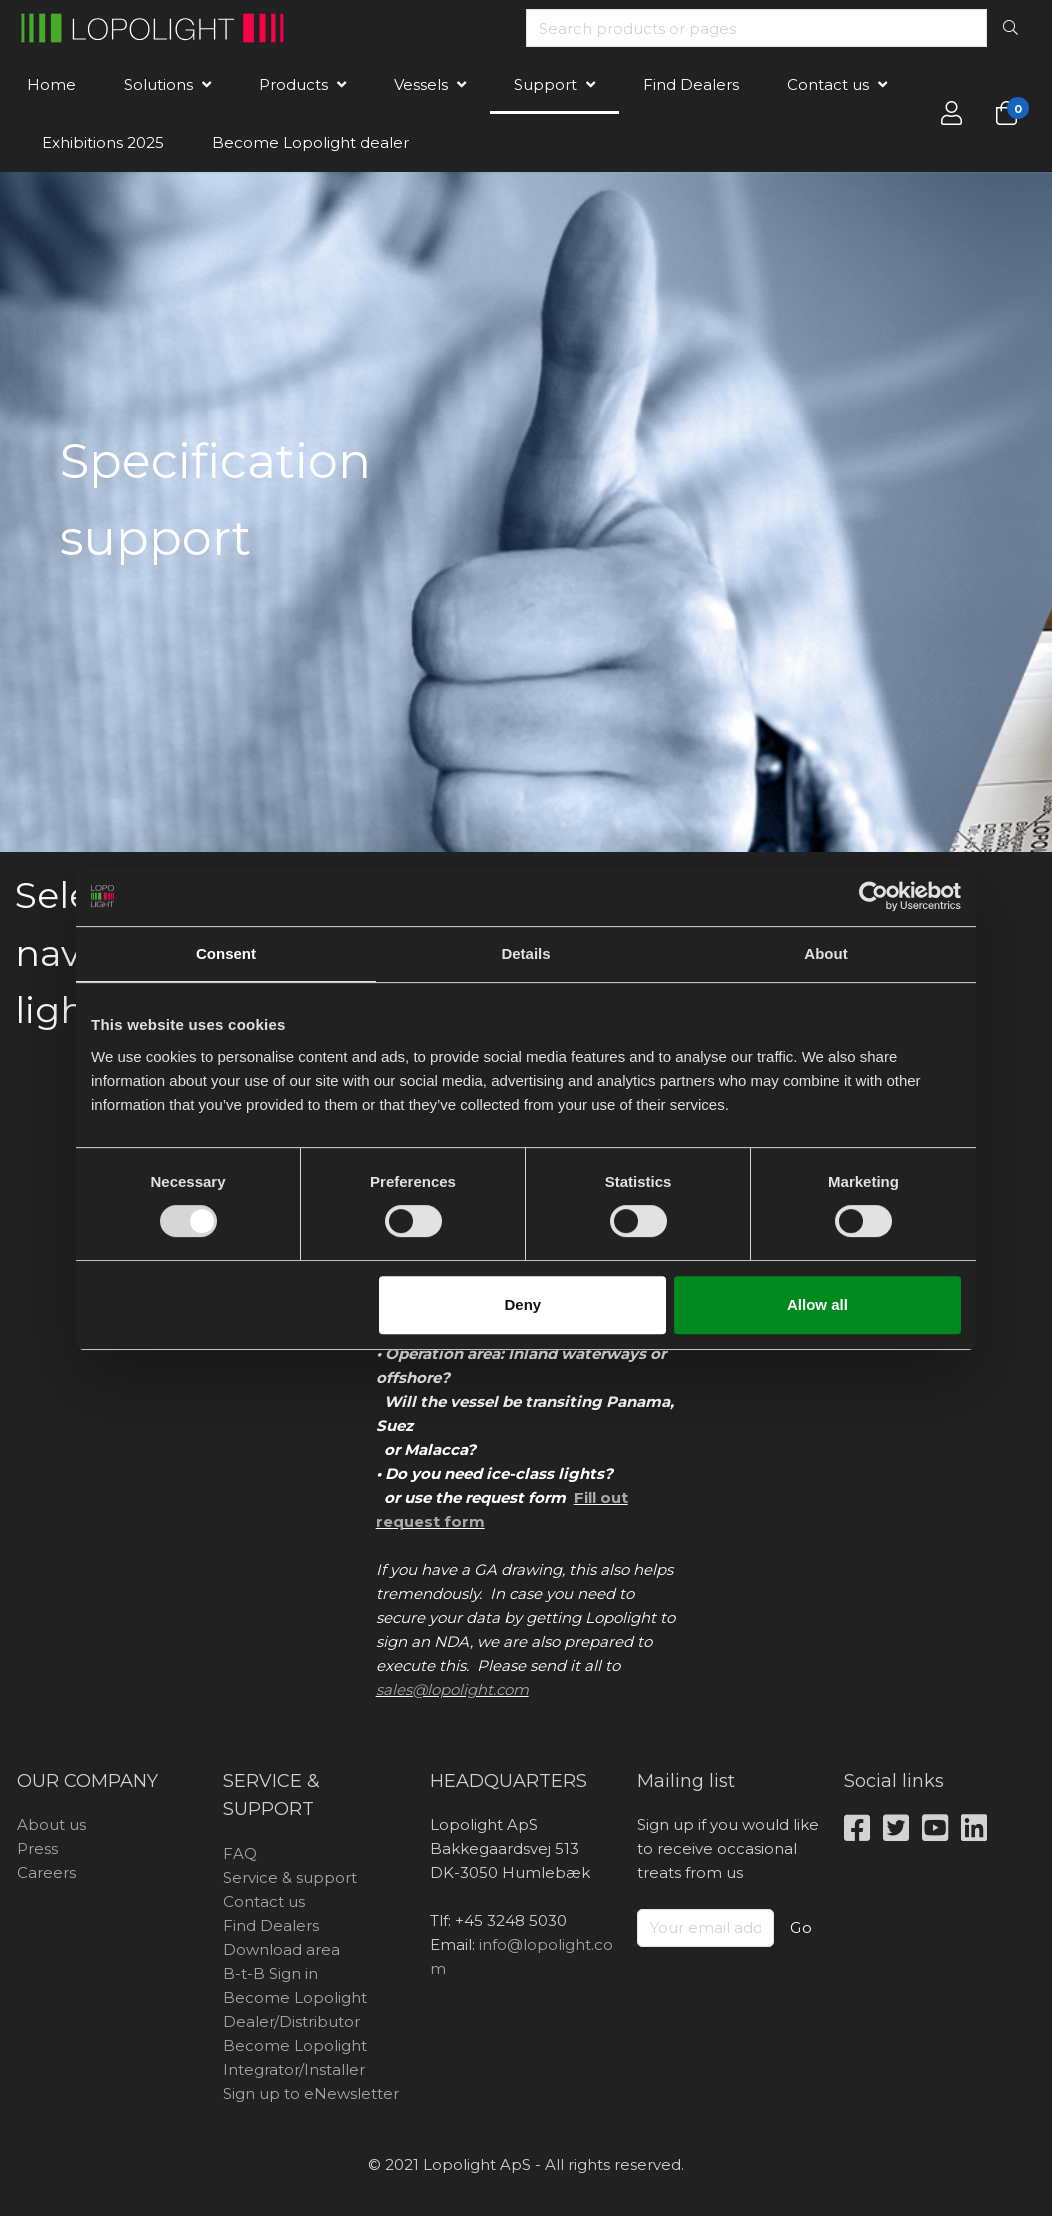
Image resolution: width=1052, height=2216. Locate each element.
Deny (523, 1304)
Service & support (290, 1877)
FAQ (240, 1853)
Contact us (828, 84)
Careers (46, 1872)
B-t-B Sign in (270, 1973)
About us (51, 1824)
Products (293, 84)
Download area (281, 1949)
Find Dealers (691, 84)
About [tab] (825, 953)
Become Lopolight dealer (310, 142)
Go (801, 1927)
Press (37, 1848)
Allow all (817, 1304)
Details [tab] (525, 953)
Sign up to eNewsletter (311, 2093)
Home (51, 84)
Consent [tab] (226, 953)
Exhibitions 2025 (103, 142)
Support (545, 84)
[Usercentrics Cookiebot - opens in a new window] (873, 896)
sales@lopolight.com (452, 1689)
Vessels (421, 84)
